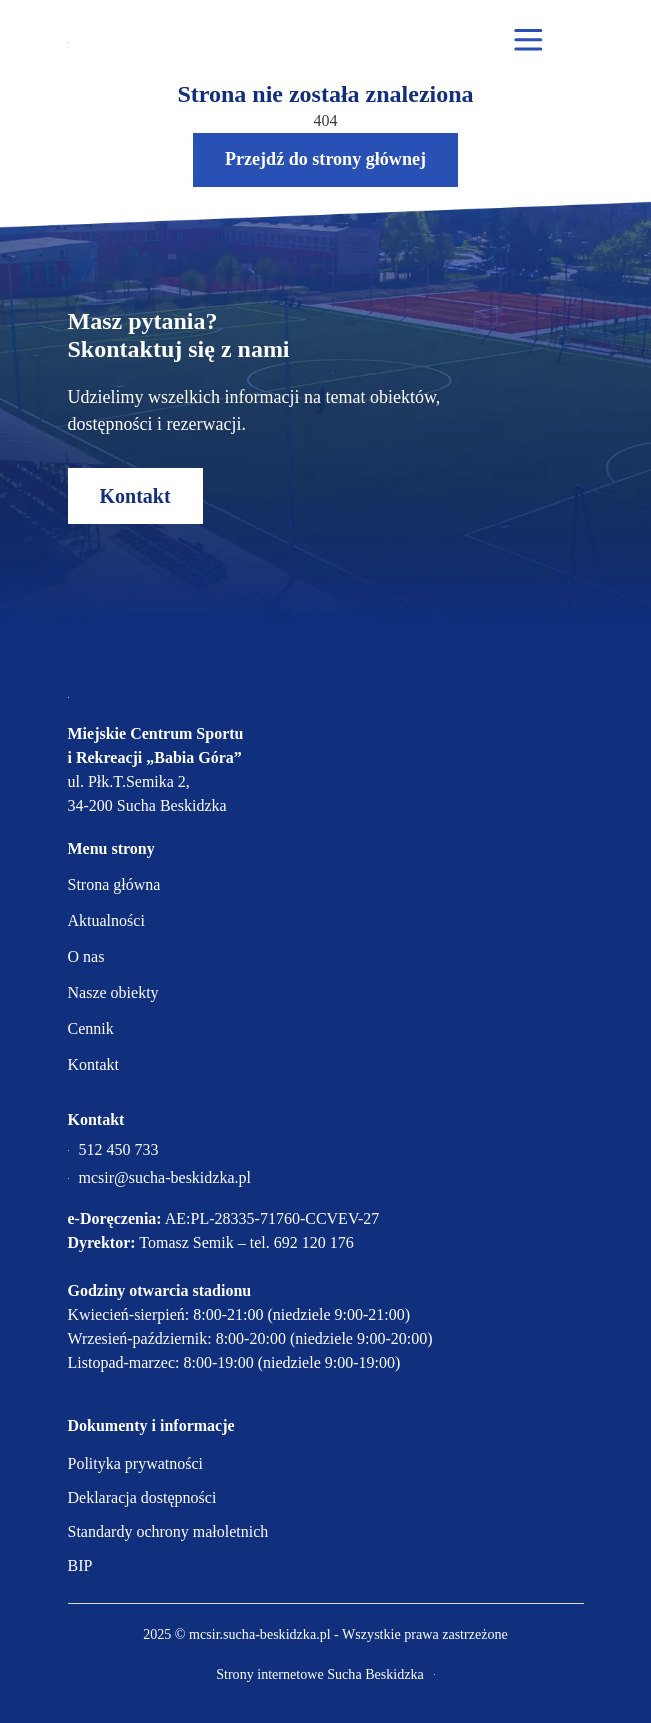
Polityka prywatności (136, 1463)
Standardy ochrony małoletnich (168, 1531)
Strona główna (114, 884)
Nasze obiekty (113, 992)
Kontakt (135, 496)
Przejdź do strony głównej (325, 159)
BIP (80, 1565)
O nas (86, 956)
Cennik (91, 1028)
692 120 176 (314, 1242)
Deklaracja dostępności (142, 1497)
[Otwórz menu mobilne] (528, 41)
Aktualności (106, 920)
